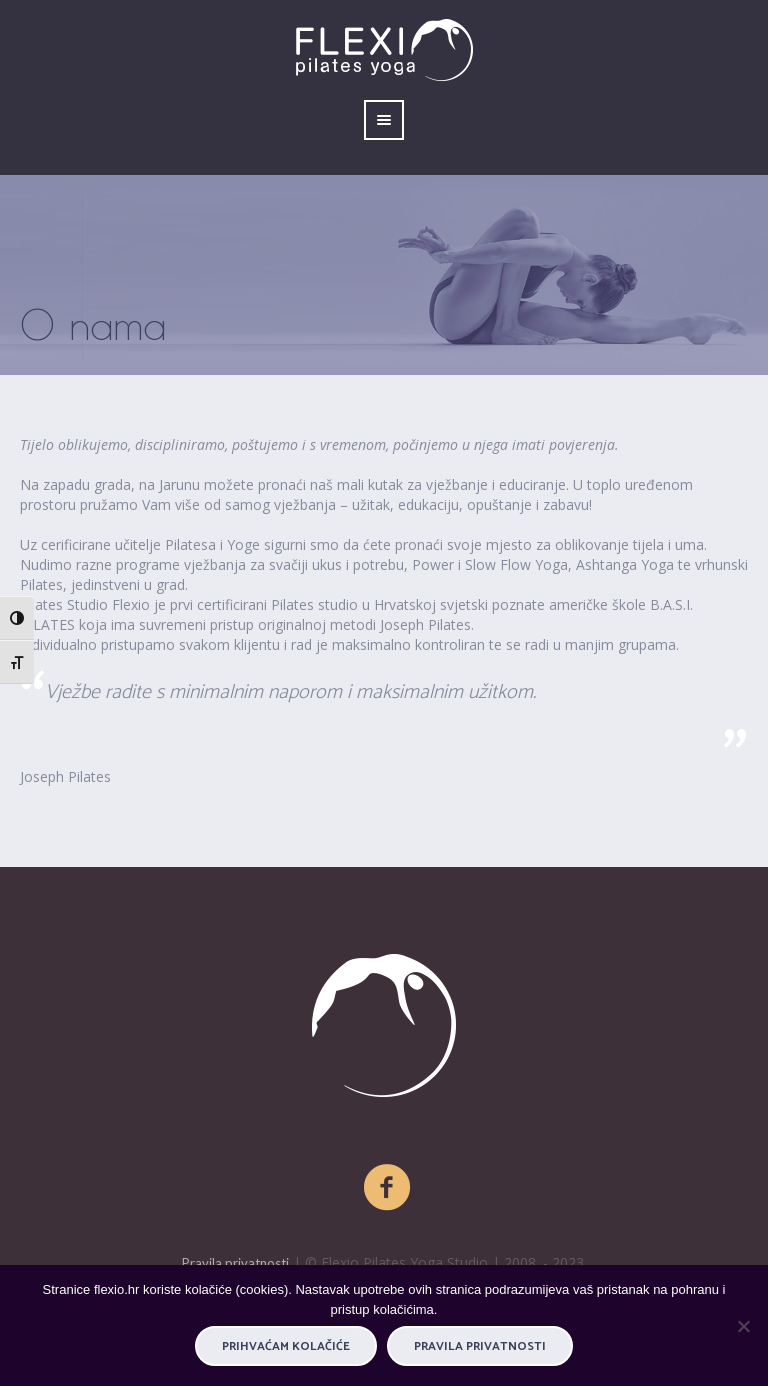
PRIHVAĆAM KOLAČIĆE (286, 1346)
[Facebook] (388, 1188)
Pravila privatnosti (235, 1263)
